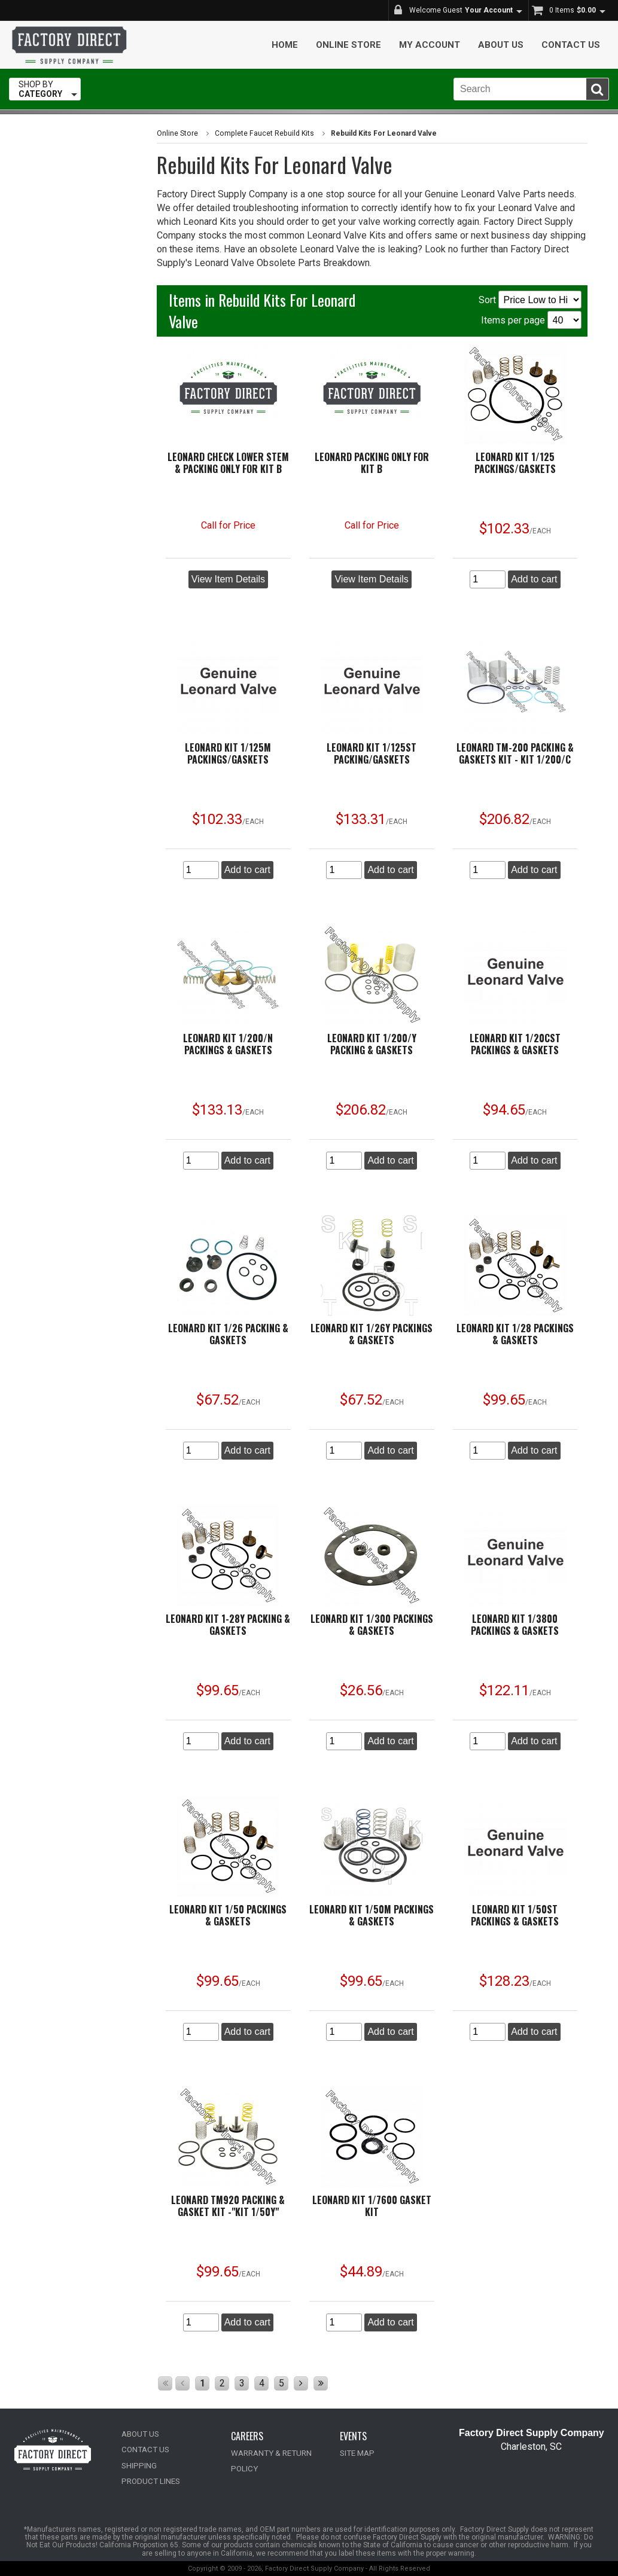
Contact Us (570, 44)
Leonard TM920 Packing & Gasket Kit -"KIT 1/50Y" (228, 2206)
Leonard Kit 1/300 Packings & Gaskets (371, 1624)
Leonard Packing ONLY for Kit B (372, 463)
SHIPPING (137, 2465)
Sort (530, 300)
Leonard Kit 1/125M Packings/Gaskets (228, 753)
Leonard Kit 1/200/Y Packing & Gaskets (371, 1044)
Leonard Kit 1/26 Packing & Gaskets (228, 1334)
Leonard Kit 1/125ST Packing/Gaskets (371, 753)
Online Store (348, 44)
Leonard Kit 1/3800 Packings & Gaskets (515, 1624)
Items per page (531, 320)
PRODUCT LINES (149, 2480)
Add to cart (534, 579)
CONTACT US (144, 2449)
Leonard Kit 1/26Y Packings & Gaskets (371, 1334)
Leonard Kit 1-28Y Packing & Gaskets (228, 1624)
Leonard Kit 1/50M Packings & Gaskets (371, 1915)
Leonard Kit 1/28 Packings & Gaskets (515, 1334)
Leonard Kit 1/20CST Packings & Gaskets (515, 1044)
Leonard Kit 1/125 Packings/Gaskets (515, 463)
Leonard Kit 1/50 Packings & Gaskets (228, 1915)
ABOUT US (140, 2434)
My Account (429, 44)
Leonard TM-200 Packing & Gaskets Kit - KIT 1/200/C (515, 753)
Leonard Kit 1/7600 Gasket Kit (371, 2206)
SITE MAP (356, 2453)
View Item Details (228, 579)
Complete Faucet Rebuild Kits (262, 133)
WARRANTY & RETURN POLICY (283, 2453)
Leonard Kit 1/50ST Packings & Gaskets (515, 1915)
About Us (500, 44)
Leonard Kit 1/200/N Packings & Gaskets (228, 1044)
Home (285, 44)
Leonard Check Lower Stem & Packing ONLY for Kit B (228, 463)
